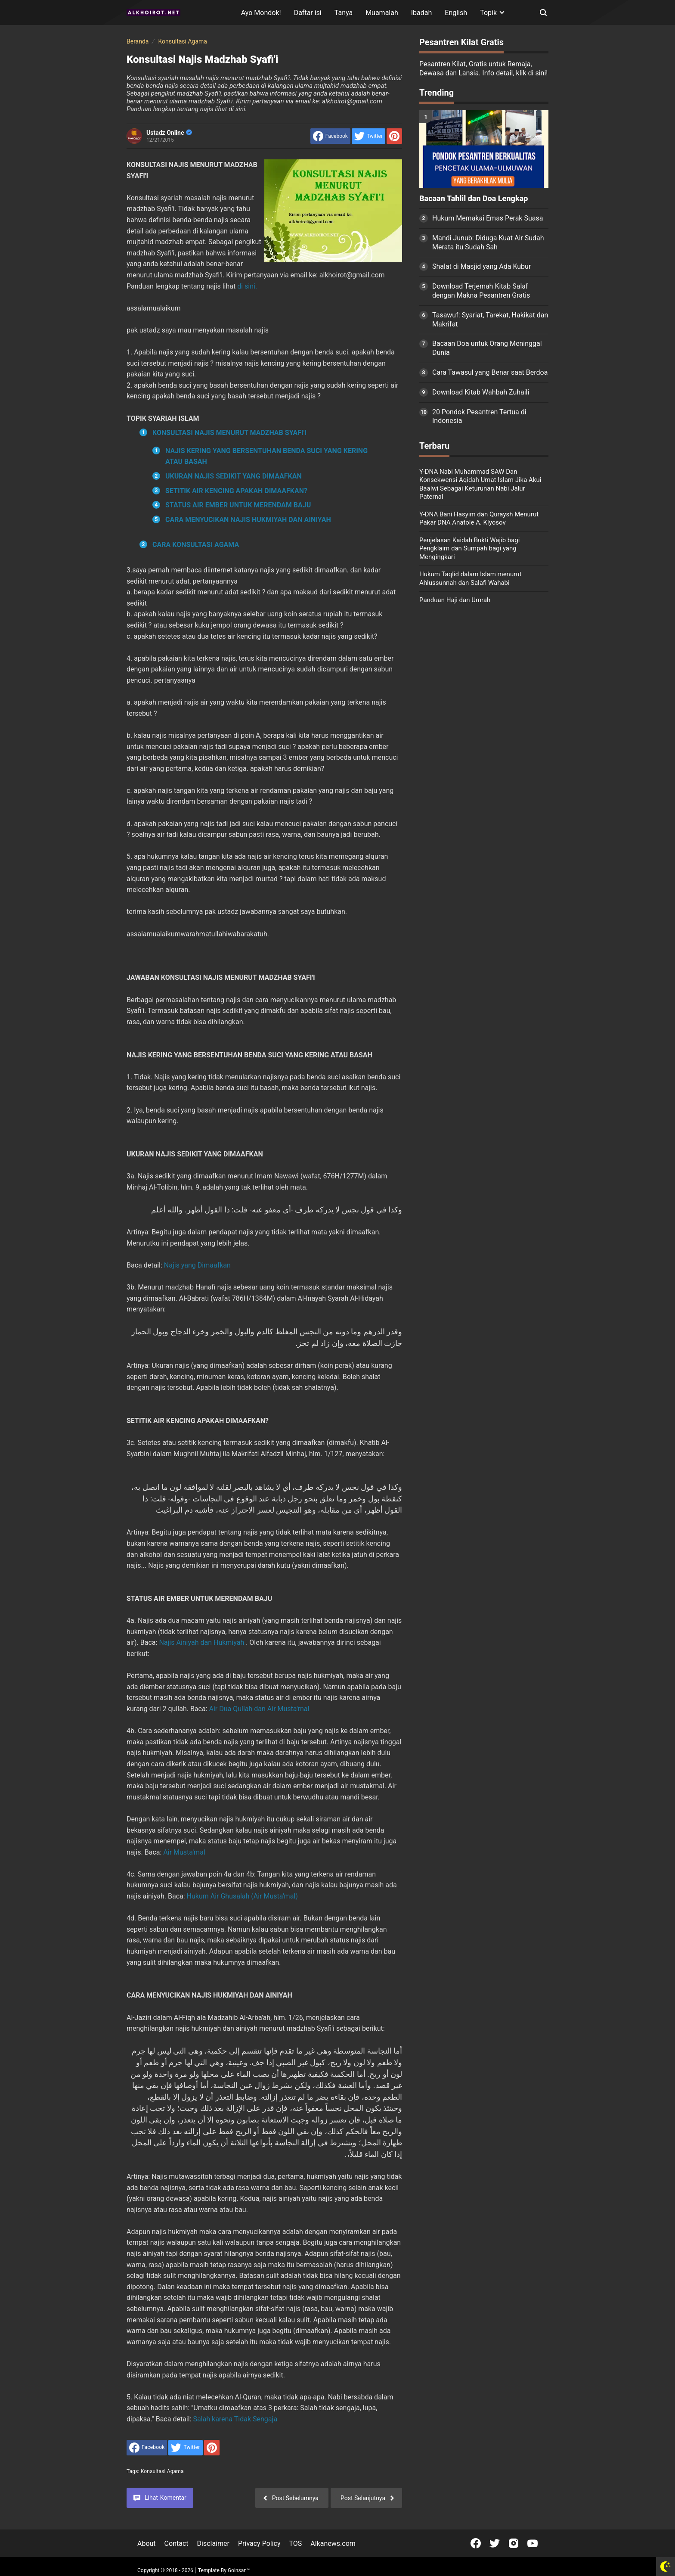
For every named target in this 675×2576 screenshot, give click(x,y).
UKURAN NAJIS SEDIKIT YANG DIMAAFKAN (233, 476)
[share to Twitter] (368, 136)
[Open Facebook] (476, 2543)
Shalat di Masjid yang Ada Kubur (481, 266)
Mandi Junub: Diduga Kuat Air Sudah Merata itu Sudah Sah (488, 242)
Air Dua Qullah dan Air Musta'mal (259, 1709)
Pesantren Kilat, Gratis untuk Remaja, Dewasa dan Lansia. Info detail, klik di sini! (483, 68)
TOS (295, 2543)
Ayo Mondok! (261, 13)
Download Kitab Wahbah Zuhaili (480, 392)
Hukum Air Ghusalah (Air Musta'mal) (242, 1896)
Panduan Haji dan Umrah (454, 600)
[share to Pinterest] (394, 136)
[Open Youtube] (532, 2543)
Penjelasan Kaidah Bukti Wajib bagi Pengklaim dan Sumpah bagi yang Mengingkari (469, 548)
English (456, 13)
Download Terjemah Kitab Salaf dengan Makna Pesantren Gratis (481, 290)
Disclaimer (213, 2543)
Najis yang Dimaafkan (197, 1265)
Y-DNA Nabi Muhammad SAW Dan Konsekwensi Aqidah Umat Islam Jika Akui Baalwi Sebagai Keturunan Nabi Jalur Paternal (480, 484)
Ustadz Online (169, 132)
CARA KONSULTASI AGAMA (195, 545)
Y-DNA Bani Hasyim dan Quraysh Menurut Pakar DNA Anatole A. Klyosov (479, 518)
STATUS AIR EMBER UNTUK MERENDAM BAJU (238, 505)
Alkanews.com (333, 2543)
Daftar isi (308, 13)
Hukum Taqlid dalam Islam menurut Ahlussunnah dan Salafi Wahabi (470, 578)
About (146, 2543)
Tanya (343, 13)
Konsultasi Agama (162, 2471)
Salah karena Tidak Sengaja (235, 2419)
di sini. (247, 286)
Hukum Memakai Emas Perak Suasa (487, 218)
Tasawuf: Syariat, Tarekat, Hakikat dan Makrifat (490, 319)
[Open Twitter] (494, 2543)
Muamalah (381, 13)
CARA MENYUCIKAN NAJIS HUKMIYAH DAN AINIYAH (248, 520)
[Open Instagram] (513, 2543)
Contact (176, 2543)
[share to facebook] (330, 136)
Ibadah (421, 13)
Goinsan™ (239, 2570)
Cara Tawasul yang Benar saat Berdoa (490, 372)
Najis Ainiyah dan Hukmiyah (201, 1642)
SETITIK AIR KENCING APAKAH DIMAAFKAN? (236, 491)
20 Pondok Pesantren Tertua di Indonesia (479, 416)
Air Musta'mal (184, 1852)
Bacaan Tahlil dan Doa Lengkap (473, 198)
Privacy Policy (259, 2543)
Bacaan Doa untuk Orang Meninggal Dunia (487, 348)
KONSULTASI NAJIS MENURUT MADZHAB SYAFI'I (229, 433)
